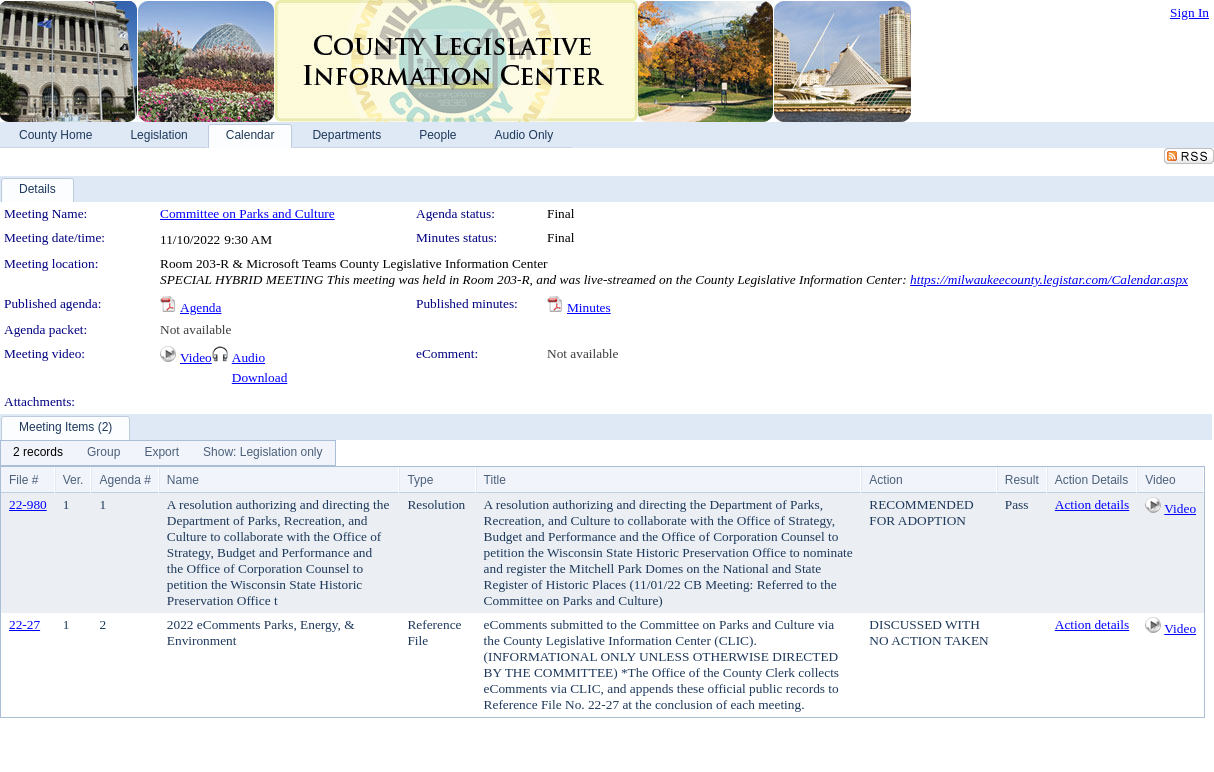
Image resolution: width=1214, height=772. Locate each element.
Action (885, 480)
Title (495, 480)
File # (23, 480)
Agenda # (124, 480)
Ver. (73, 480)
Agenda (200, 307)
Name (183, 480)
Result (1022, 480)
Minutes (589, 307)
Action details (1092, 504)
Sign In (1189, 12)
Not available (195, 329)
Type (420, 480)
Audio (248, 357)
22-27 (24, 624)
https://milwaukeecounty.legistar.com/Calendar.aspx (1049, 279)
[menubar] (168, 453)
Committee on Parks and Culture (247, 213)
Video (196, 357)
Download (260, 377)
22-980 (28, 504)
